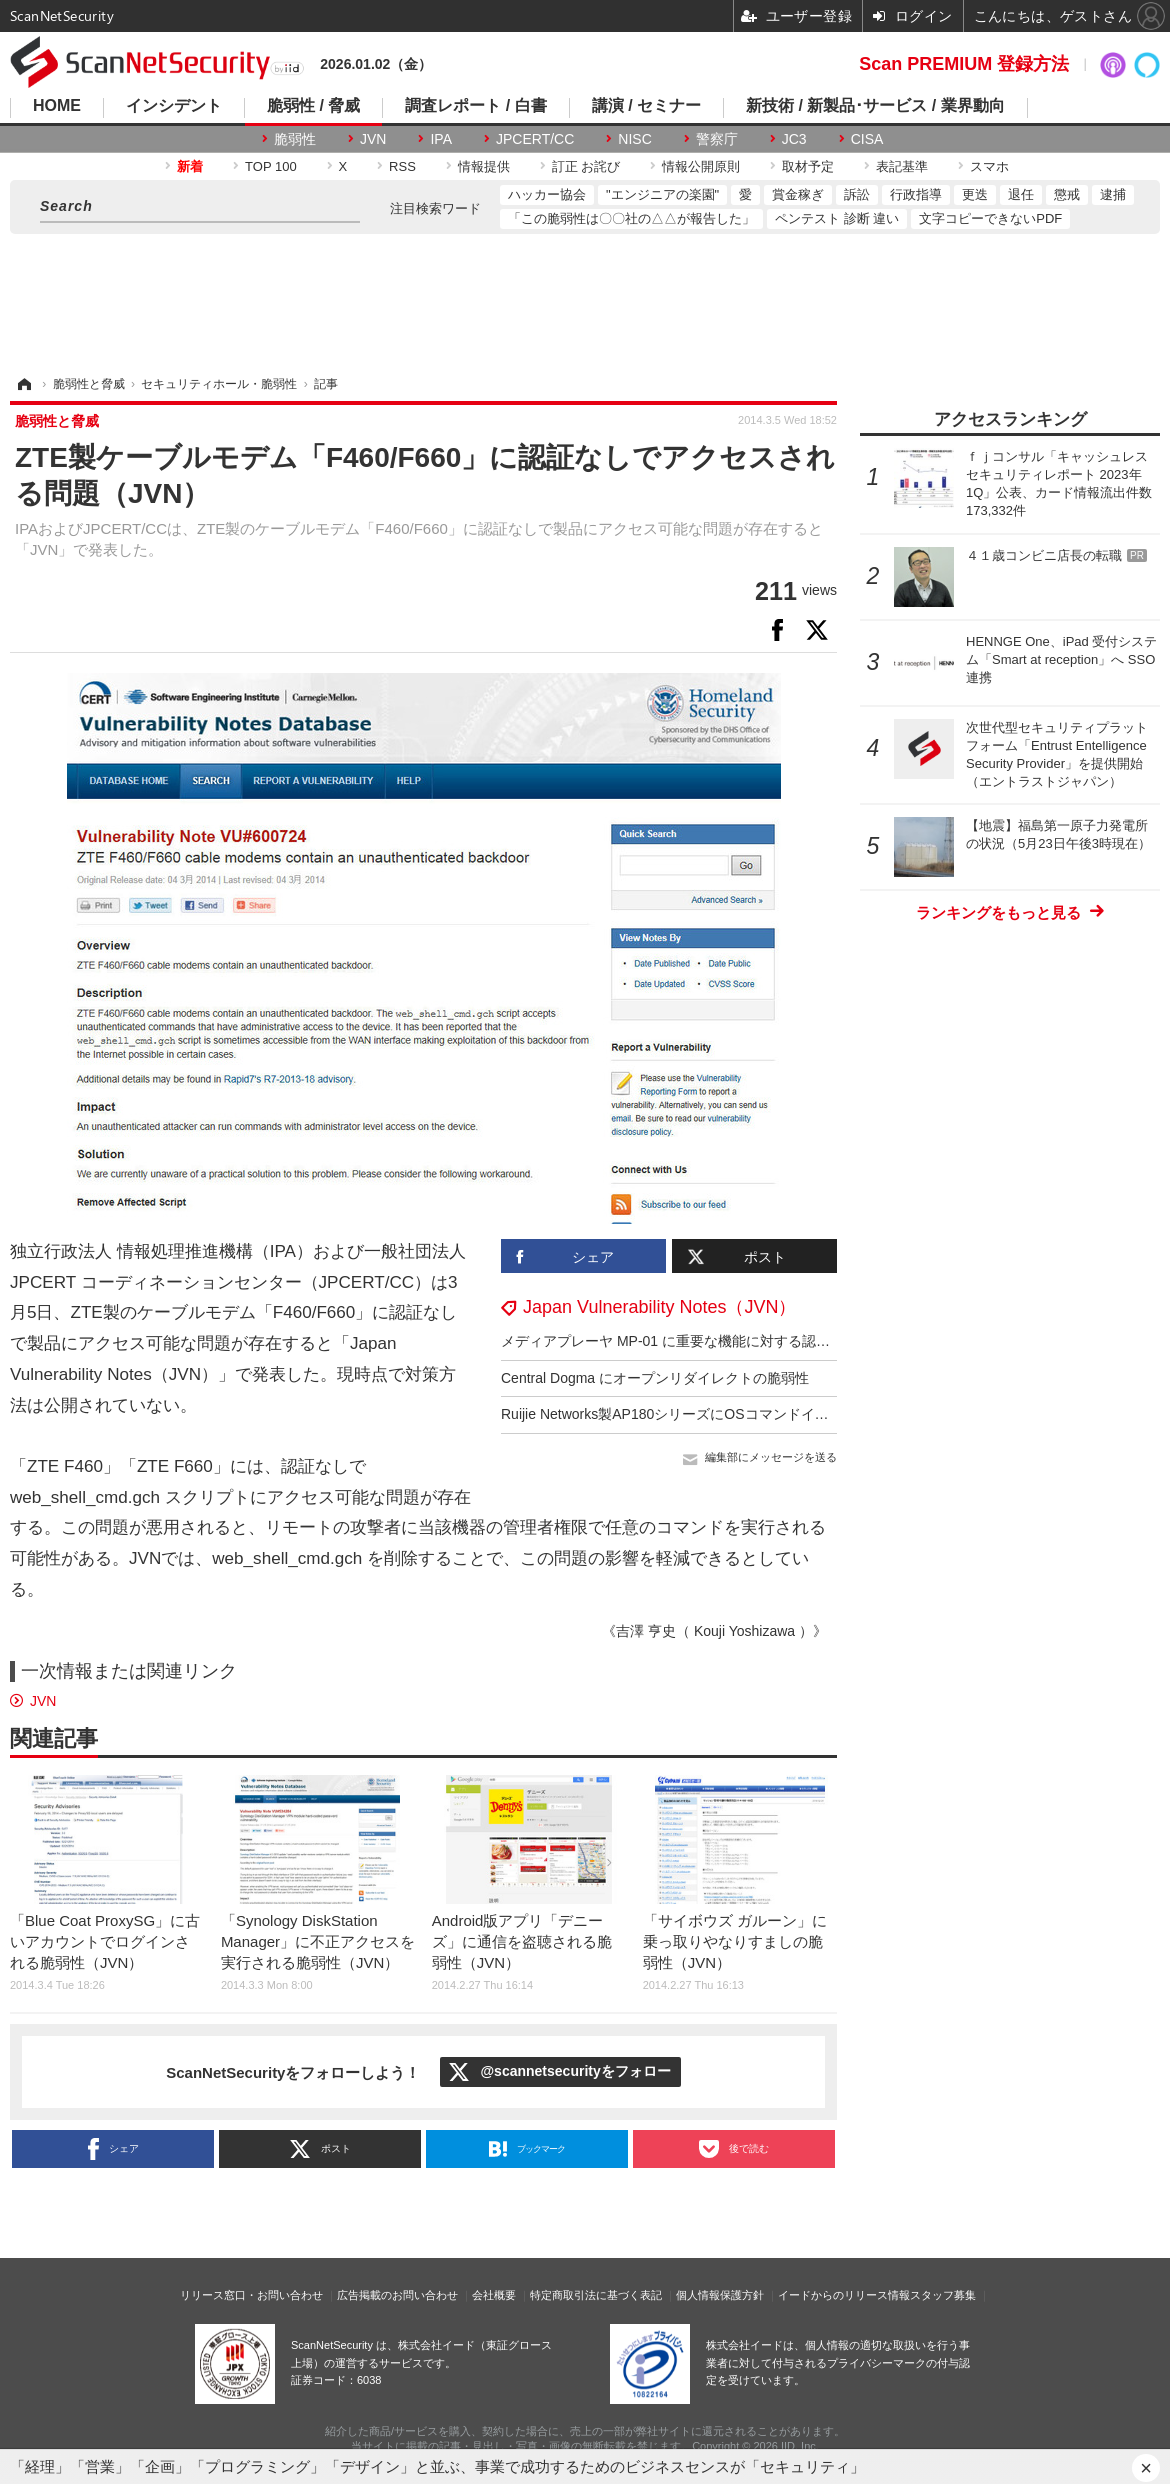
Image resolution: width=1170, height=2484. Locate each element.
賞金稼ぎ (798, 194)
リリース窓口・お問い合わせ (251, 2295)
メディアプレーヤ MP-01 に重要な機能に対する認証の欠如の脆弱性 (714, 1341)
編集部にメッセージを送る (771, 1457)
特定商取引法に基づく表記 (596, 2295)
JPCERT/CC (535, 139)
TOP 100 (271, 166)
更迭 (975, 194)
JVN (373, 139)
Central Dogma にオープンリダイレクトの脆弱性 (655, 1378)
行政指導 (916, 194)
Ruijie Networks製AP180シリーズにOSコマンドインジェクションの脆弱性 (735, 1414)
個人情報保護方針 (720, 2295)
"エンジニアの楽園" (662, 194)
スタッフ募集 (943, 2295)
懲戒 (1067, 194)
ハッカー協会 (547, 194)
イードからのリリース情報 (844, 2295)
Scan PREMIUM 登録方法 (964, 64)
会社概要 (494, 2295)
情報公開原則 (701, 166)
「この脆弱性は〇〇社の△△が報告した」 (631, 218)
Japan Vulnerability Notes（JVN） (659, 1307)
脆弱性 (295, 139)
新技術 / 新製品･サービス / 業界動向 (875, 106)
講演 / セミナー (646, 106)
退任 (1021, 194)
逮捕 (1113, 194)
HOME (57, 106)
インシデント (174, 106)
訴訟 (857, 194)
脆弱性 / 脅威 (313, 106)
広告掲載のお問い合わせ (397, 2295)
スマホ (989, 166)
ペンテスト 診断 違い (837, 218)
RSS (402, 166)
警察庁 (717, 139)
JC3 (794, 139)
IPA (441, 139)
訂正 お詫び (586, 166)
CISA (867, 139)
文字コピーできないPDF (990, 218)
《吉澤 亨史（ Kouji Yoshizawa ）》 (714, 1631)
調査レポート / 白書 (475, 106)
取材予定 (808, 166)
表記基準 (902, 166)
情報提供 (484, 166)
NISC (634, 139)
